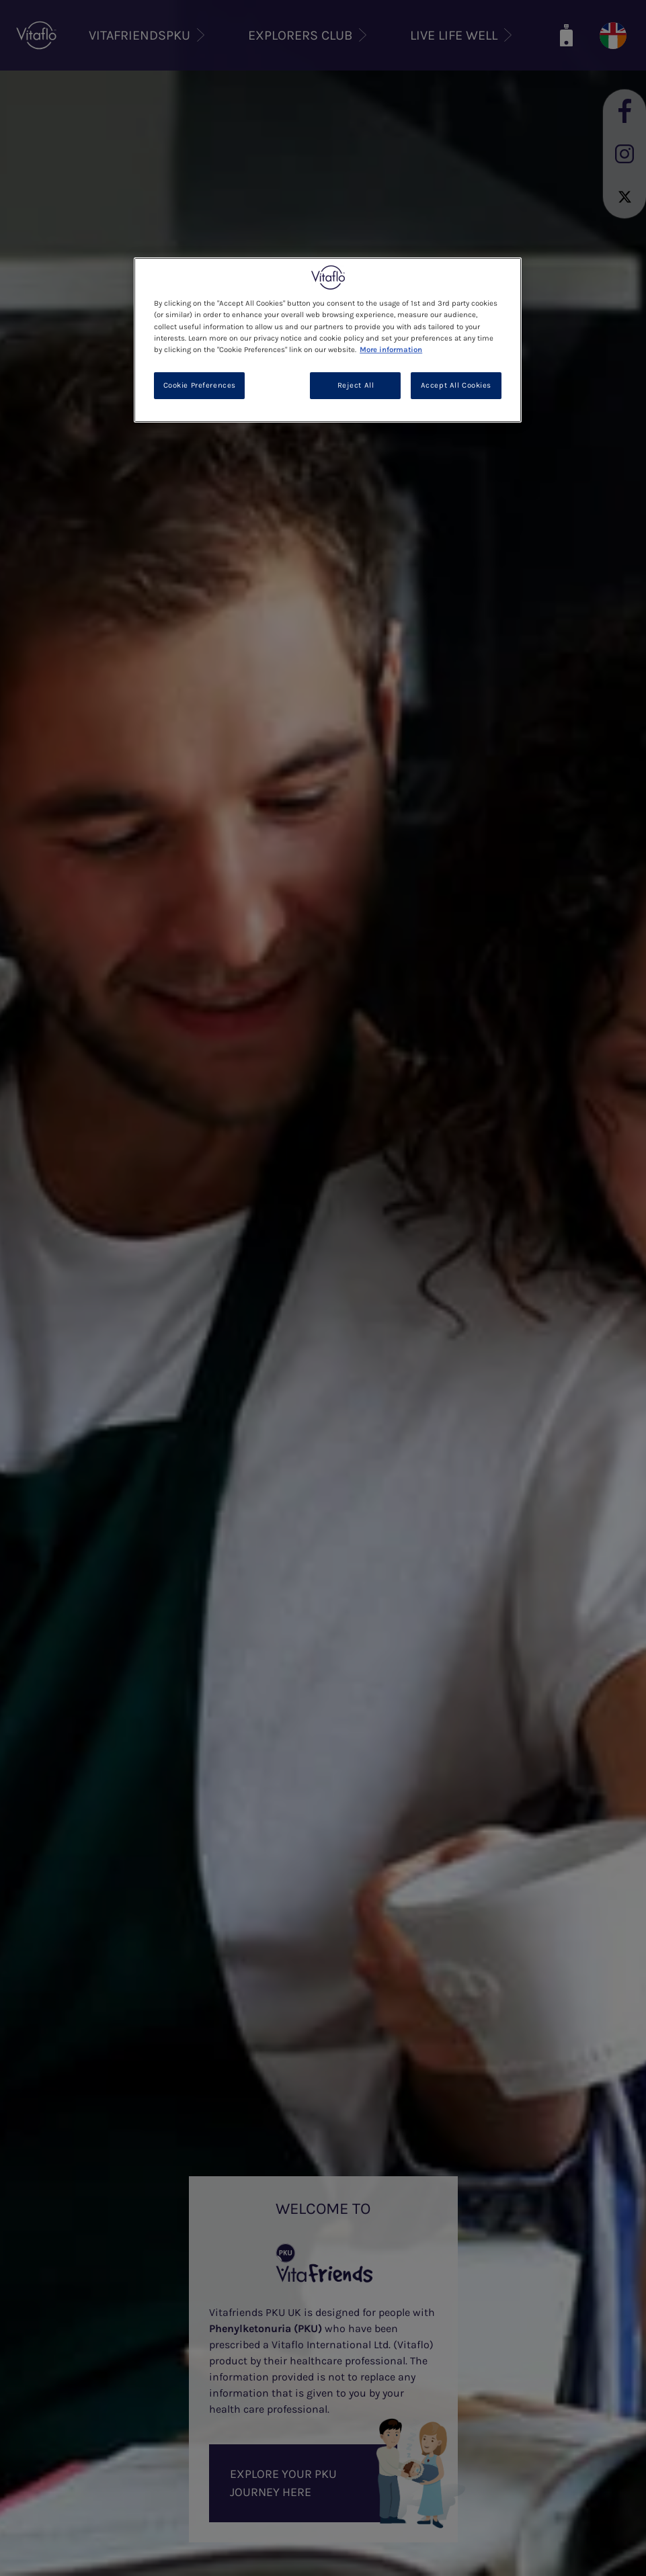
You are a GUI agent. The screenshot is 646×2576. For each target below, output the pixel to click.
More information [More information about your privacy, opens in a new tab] (391, 349)
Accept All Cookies (456, 385)
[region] (328, 339)
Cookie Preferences (199, 385)
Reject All (355, 385)
